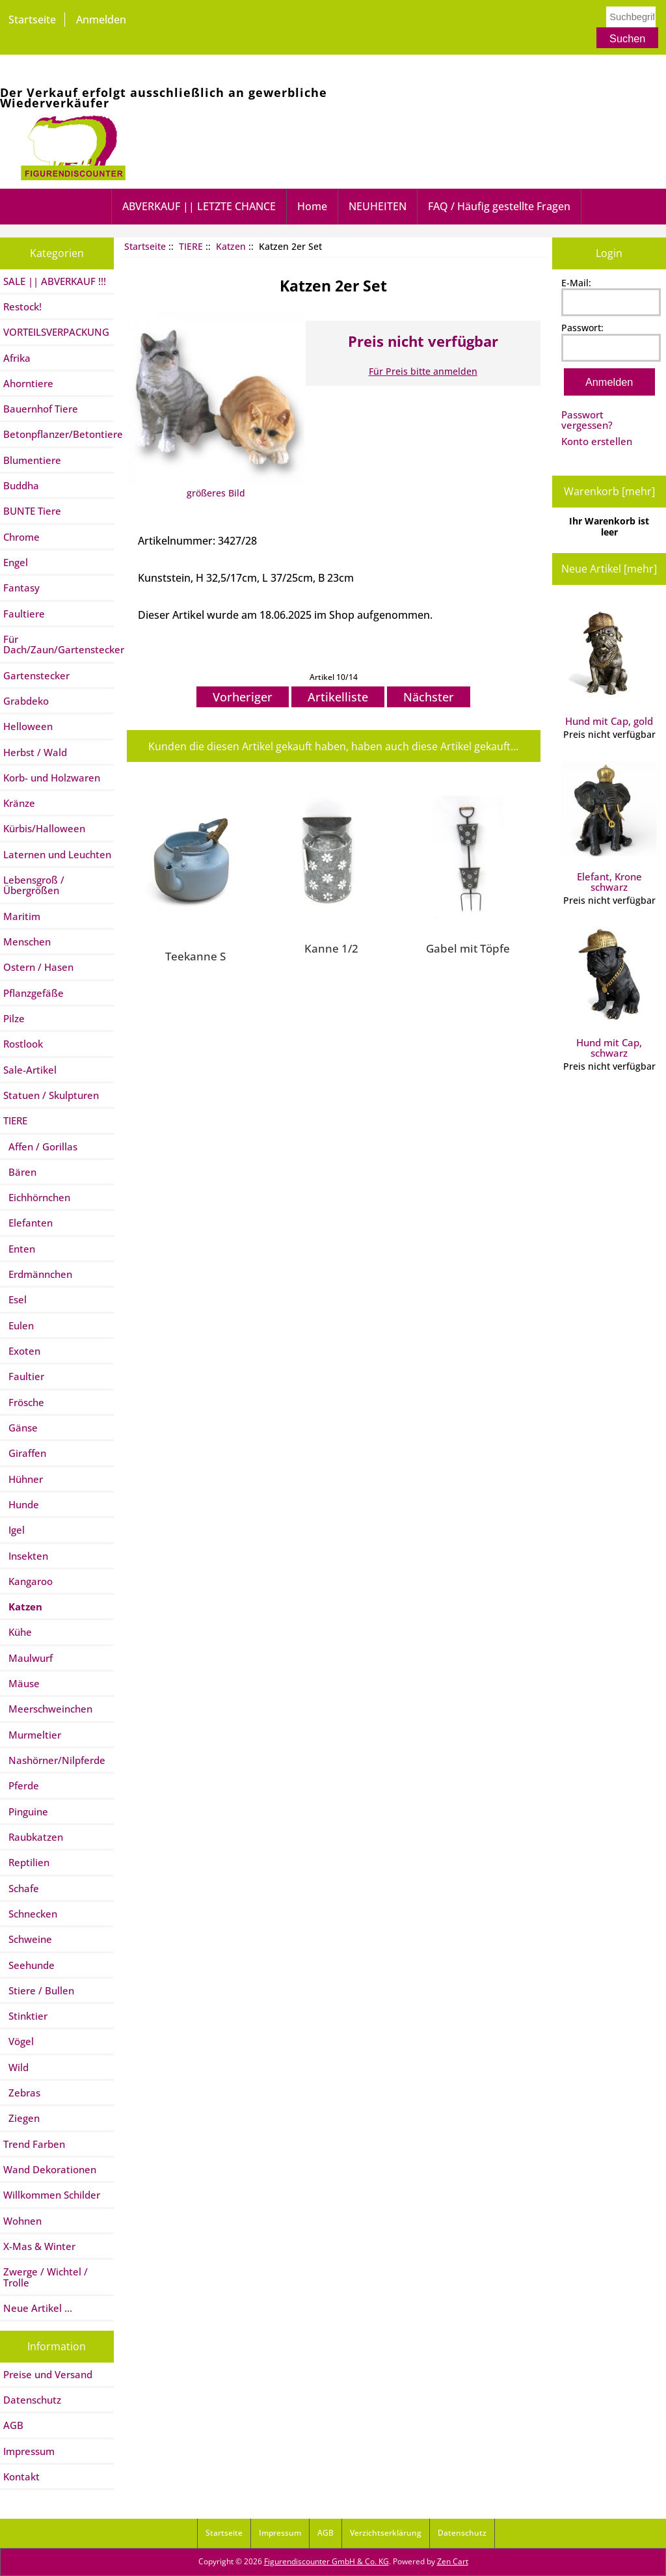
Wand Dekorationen (49, 2169)
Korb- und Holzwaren (51, 777)
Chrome (21, 536)
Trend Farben (34, 2143)
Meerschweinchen (47, 1708)
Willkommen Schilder (51, 2194)
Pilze (14, 1018)
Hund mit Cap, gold (609, 666)
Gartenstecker (36, 675)
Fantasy (21, 587)
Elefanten (28, 1222)
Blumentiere (32, 460)
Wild (16, 2067)
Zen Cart (452, 2561)
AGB (13, 2425)
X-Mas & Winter (39, 2246)
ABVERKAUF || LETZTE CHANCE (199, 206)
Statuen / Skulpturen (51, 1095)
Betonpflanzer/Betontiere (58, 434)
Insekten (25, 1555)
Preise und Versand (47, 2374)
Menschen (27, 941)
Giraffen (24, 1452)
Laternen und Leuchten (57, 854)
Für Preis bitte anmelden (423, 371)
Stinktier (25, 2015)
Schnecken (30, 1913)
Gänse (20, 1427)
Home (312, 206)
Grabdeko (26, 700)
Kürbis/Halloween (44, 828)
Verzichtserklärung (385, 2532)
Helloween (28, 726)
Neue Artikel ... (37, 2307)
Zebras (21, 2092)
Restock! (22, 306)
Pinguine (25, 1811)
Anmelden (101, 19)
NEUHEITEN (377, 206)
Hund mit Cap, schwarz (609, 993)
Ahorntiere (28, 383)
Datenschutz (32, 2399)
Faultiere (24, 613)
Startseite (32, 19)
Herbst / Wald (35, 752)
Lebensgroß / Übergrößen (33, 885)
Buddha (21, 485)
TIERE (191, 246)
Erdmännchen (37, 1274)
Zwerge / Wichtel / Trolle (45, 2276)
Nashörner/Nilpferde (54, 1760)
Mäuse (21, 1683)
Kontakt (21, 2476)
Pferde (21, 1785)
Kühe (17, 1631)
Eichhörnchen (36, 1197)
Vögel (18, 2041)
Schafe (21, 1888)
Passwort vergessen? (587, 419)
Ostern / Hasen (38, 966)
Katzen (231, 246)
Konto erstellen (596, 441)
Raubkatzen (33, 1836)
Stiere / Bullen (38, 1990)
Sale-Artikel (30, 1069)
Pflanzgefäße (33, 992)
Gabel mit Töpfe (468, 948)
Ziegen (21, 2117)
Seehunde (29, 1965)
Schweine (27, 1939)
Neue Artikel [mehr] (609, 569)
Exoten (21, 1350)
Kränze (19, 802)
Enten (19, 1248)
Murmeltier (32, 1734)
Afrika (17, 357)
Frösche (23, 1402)
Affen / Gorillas (40, 1146)
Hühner (23, 1478)
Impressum (29, 2451)
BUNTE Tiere (32, 510)
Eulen (18, 1325)
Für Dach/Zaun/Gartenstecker (58, 644)
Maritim (21, 916)
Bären (19, 1171)
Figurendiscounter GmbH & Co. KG (326, 2561)
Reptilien (26, 1862)
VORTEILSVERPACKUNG (56, 331)
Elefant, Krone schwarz (609, 827)
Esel (15, 1299)
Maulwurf (28, 1657)
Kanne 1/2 (331, 948)
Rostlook (23, 1043)
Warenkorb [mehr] (609, 491)
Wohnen (22, 2220)
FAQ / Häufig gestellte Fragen (499, 206)
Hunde (21, 1504)
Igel (14, 1529)
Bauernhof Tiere (40, 408)
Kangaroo (28, 1581)
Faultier (23, 1376)
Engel (15, 562)
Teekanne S (195, 956)
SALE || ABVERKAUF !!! (54, 281)
